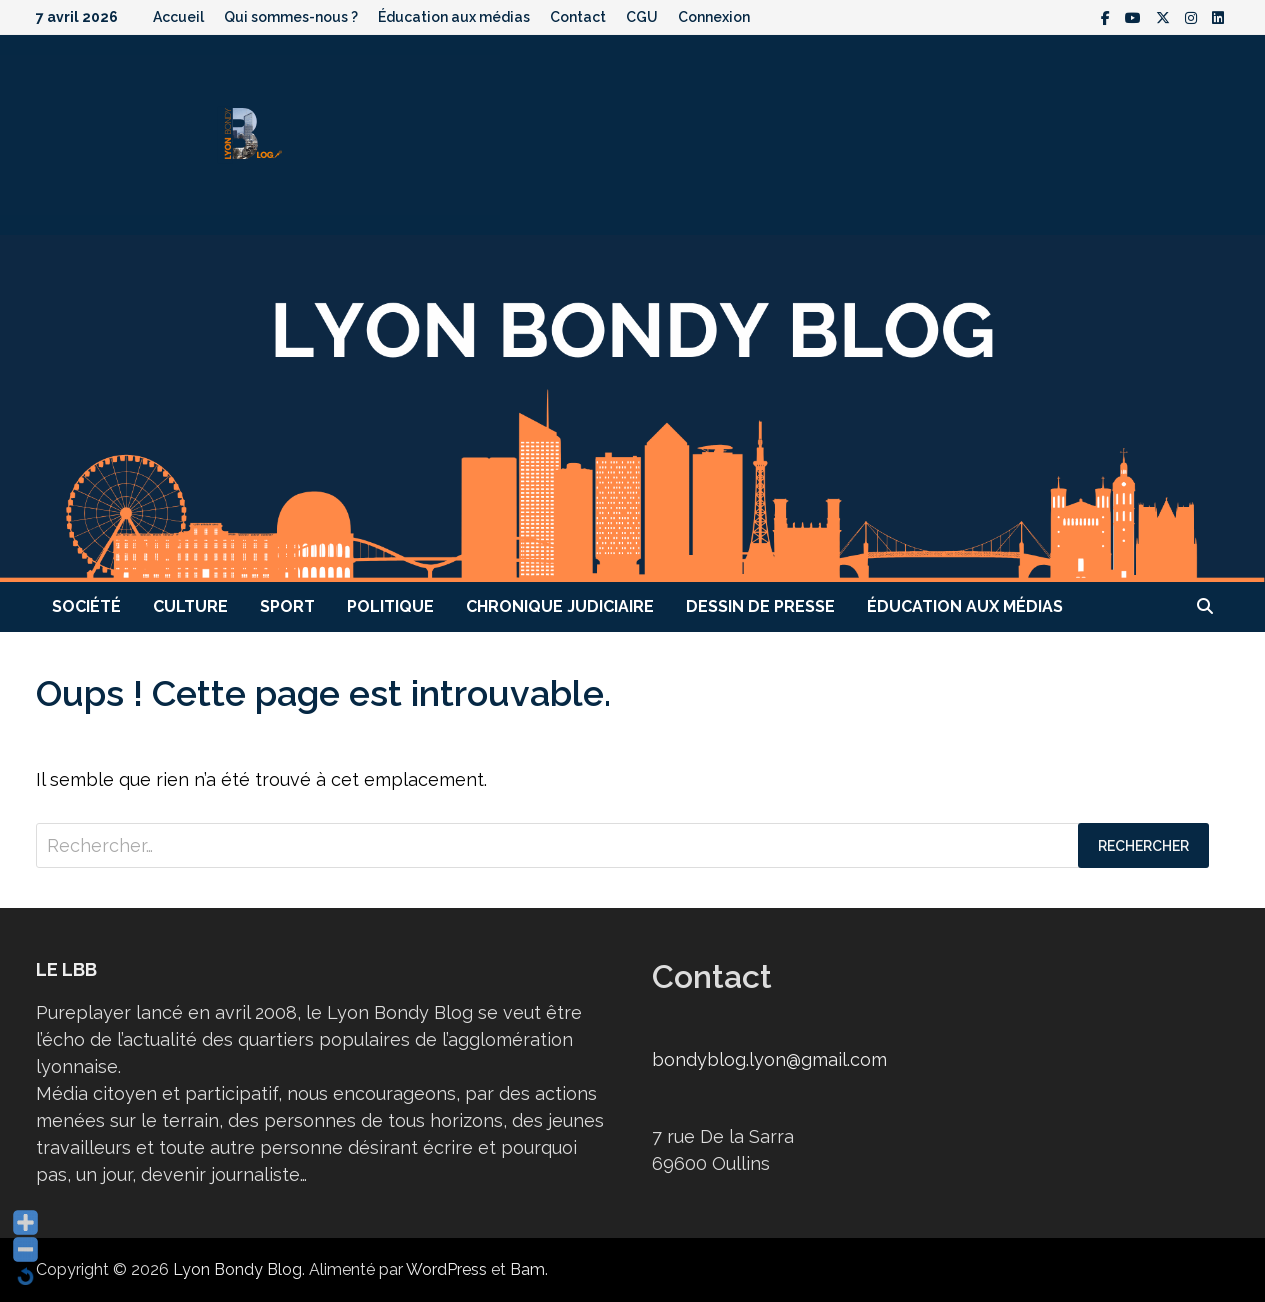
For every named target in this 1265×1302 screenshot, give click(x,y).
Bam (527, 1269)
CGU (642, 17)
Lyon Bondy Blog (237, 1269)
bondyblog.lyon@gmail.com (769, 1059)
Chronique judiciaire (560, 606)
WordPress (446, 1269)
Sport (287, 606)
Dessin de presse (760, 606)
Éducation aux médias (454, 17)
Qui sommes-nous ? (291, 17)
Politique (390, 606)
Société (86, 606)
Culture (190, 606)
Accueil (178, 17)
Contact (578, 17)
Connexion (714, 17)
